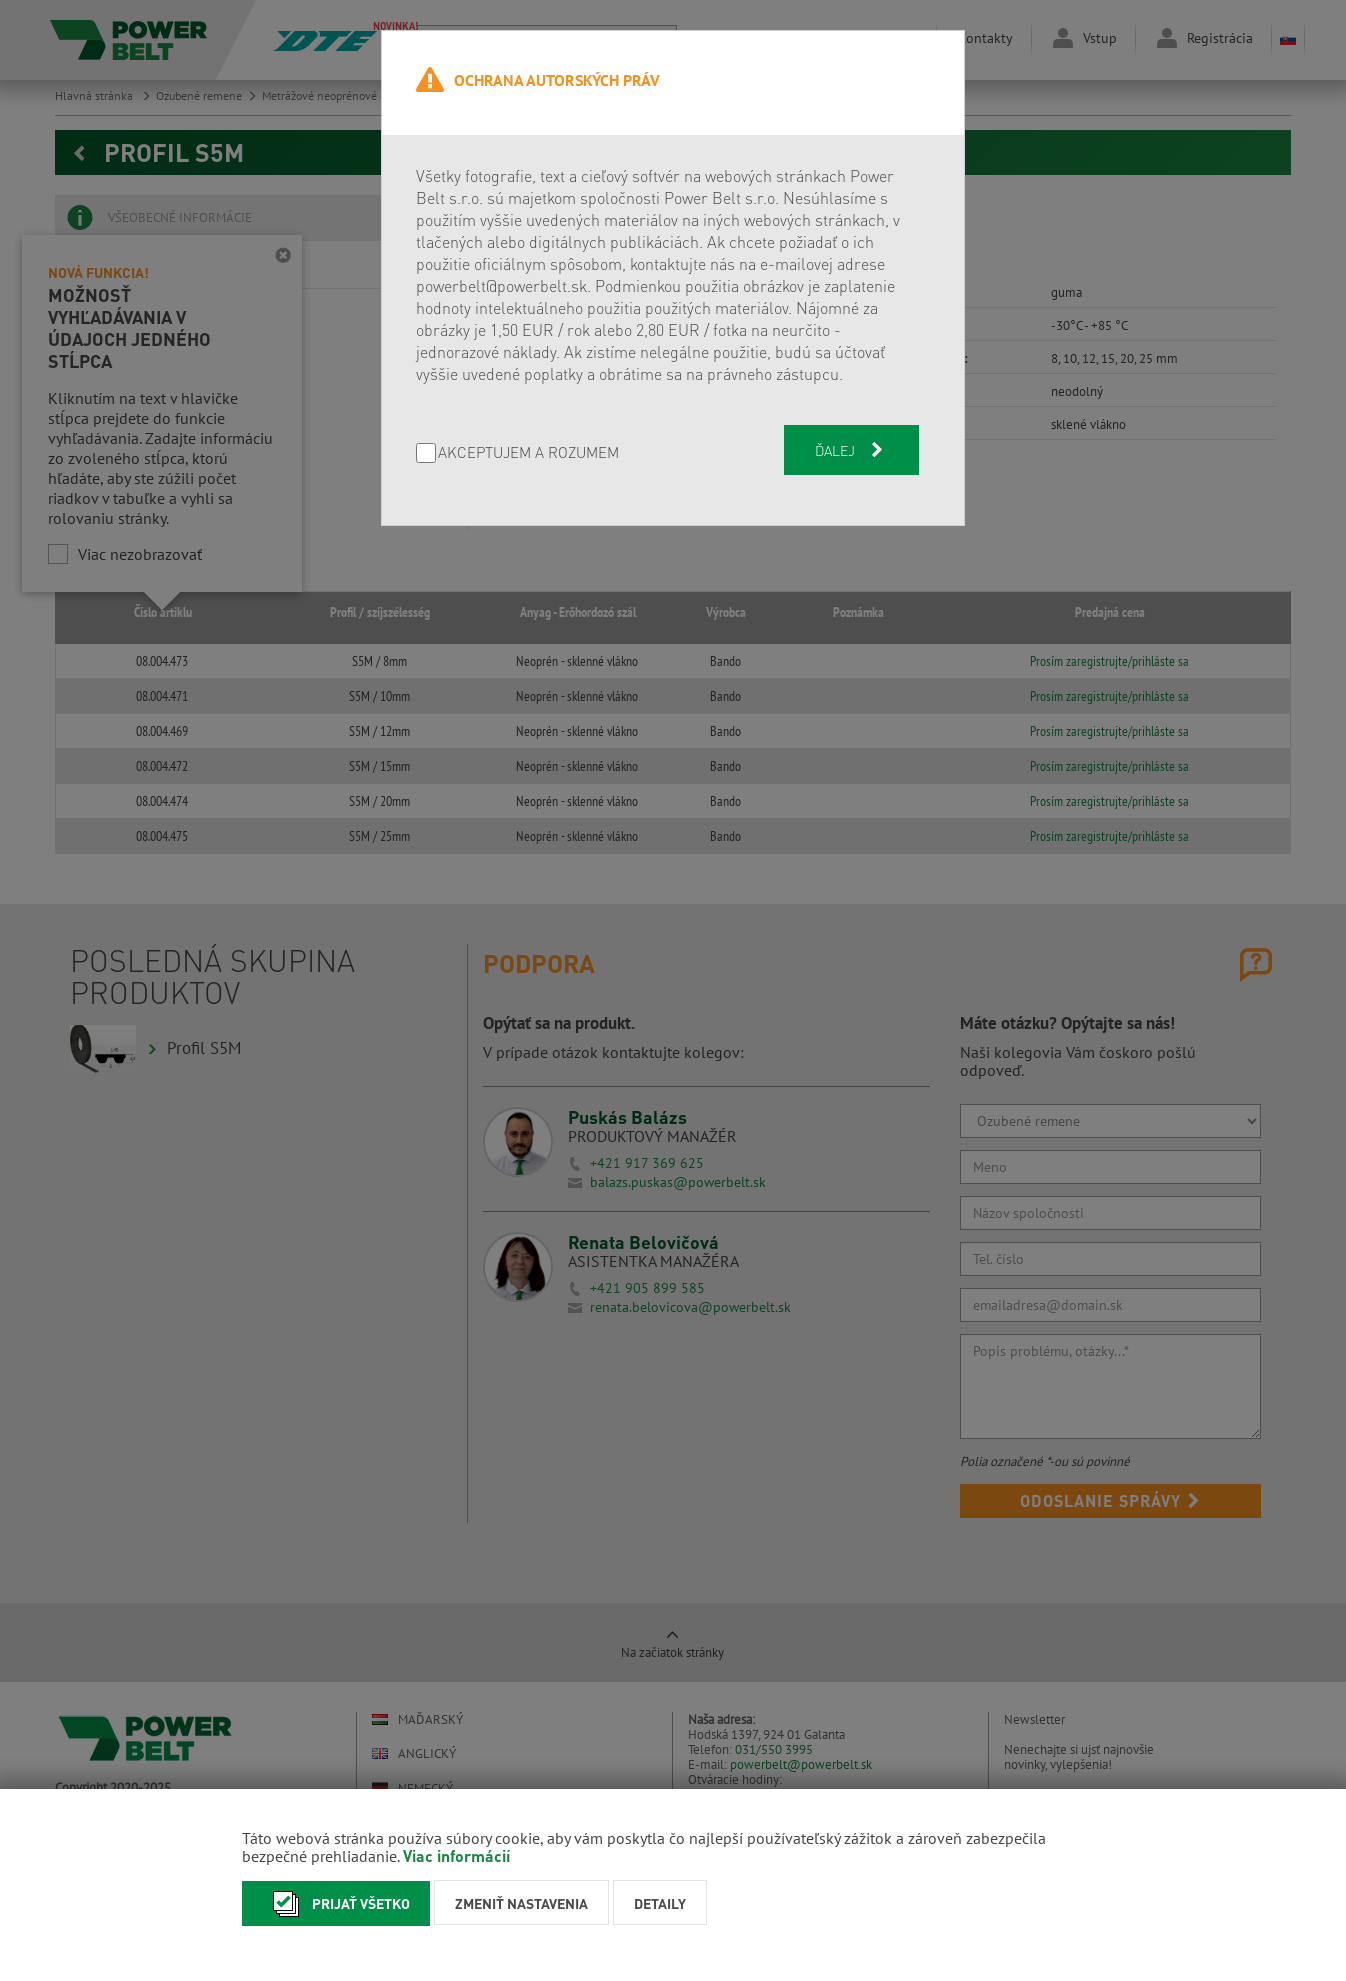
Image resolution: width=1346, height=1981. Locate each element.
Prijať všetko (336, 1903)
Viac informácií (456, 1855)
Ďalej (851, 450)
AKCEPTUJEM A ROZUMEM (528, 453)
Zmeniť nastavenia (521, 1903)
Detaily (660, 1903)
